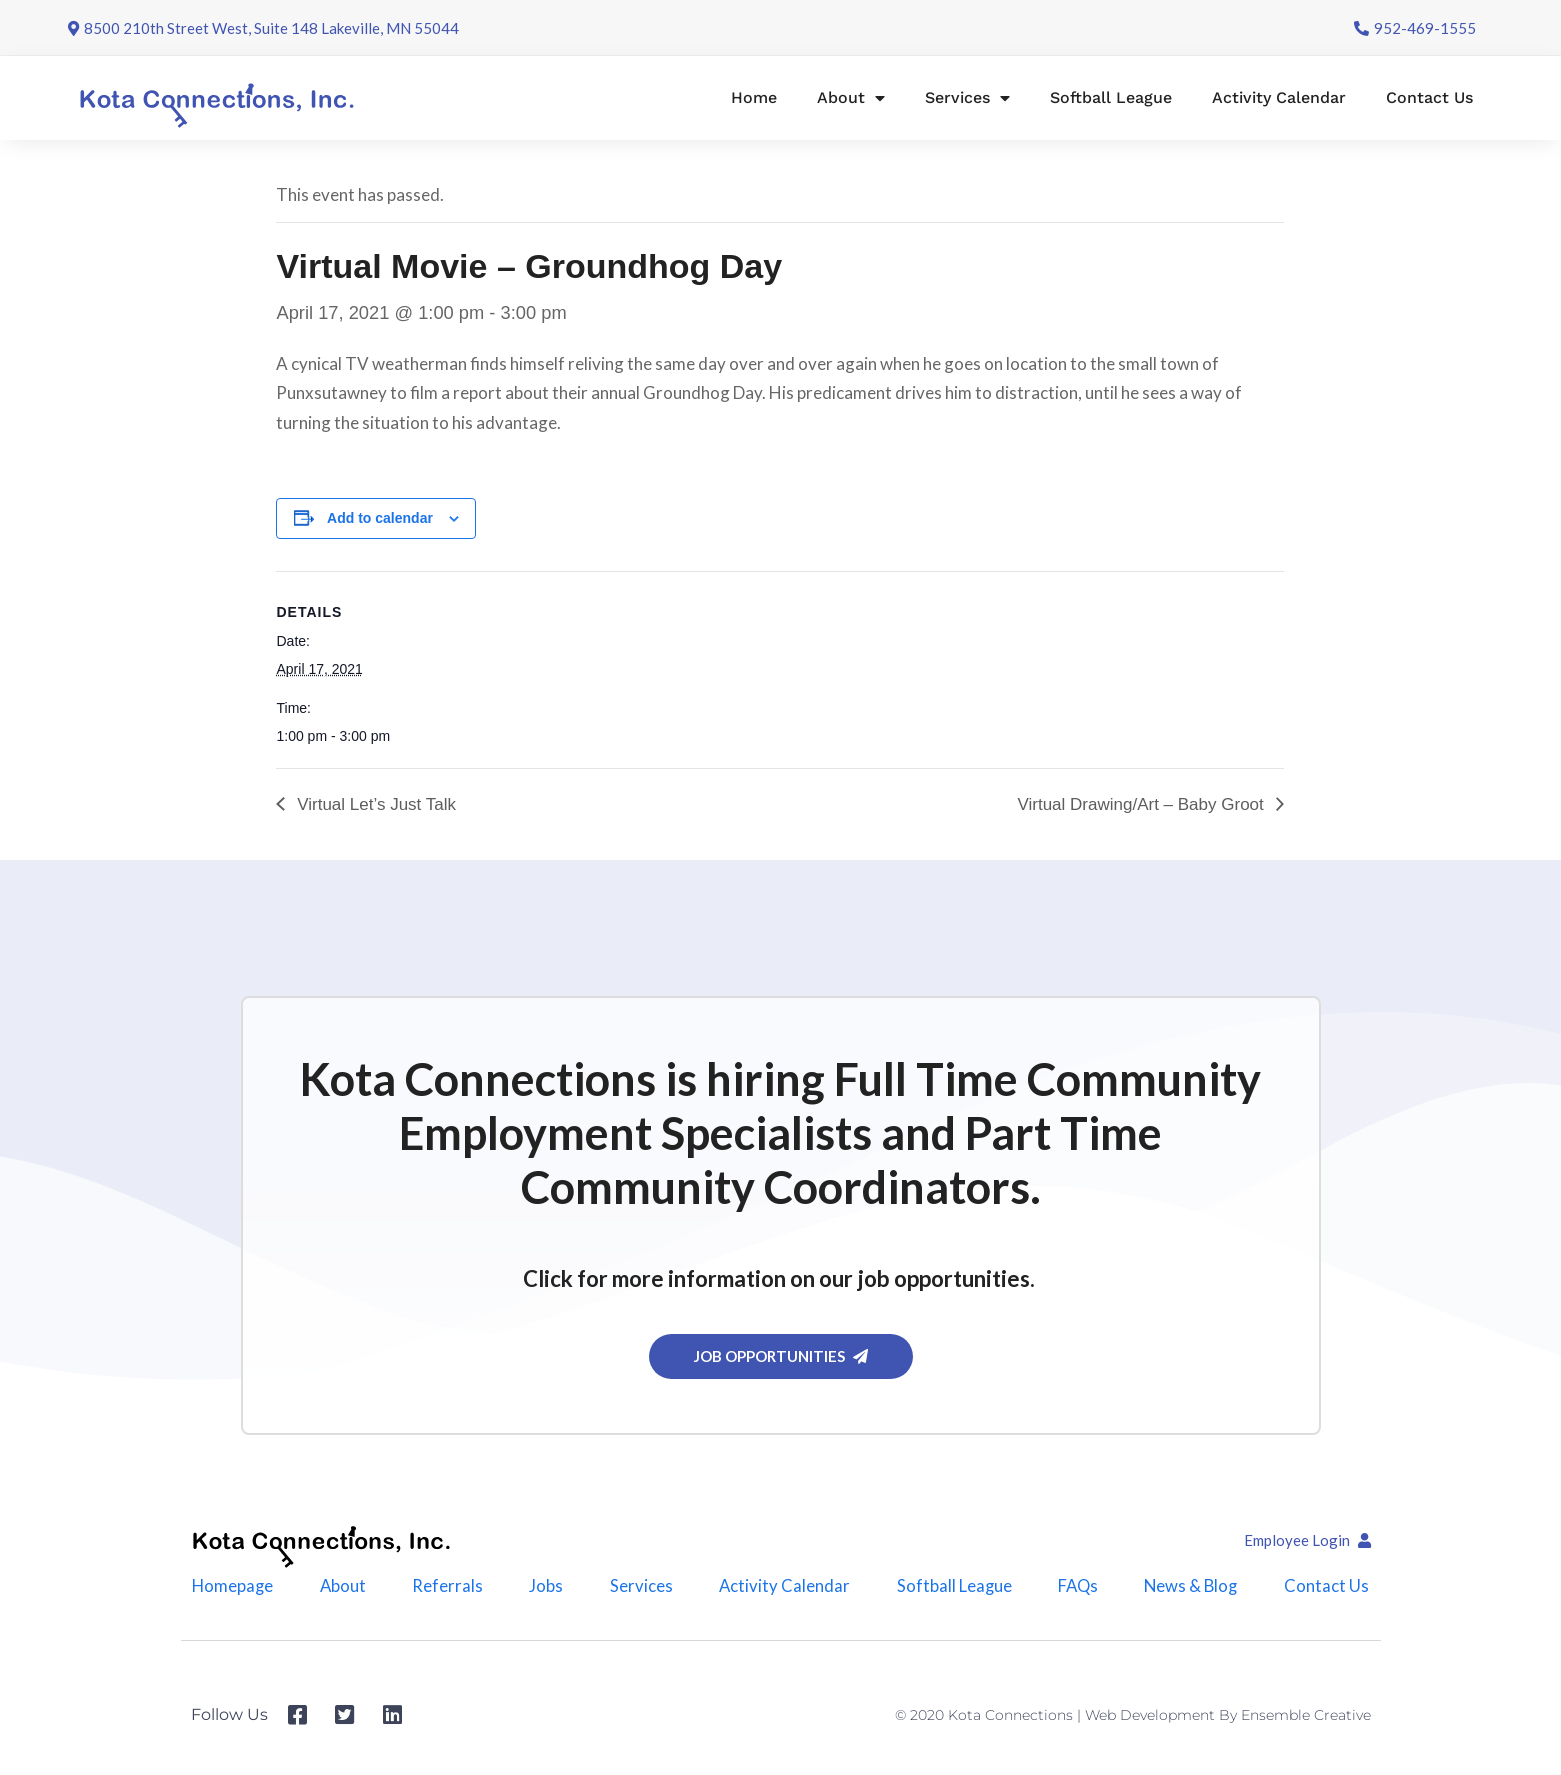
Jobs (545, 1588)
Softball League (1111, 97)
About (851, 98)
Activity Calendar (1279, 97)
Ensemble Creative (1306, 1722)
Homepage (229, 1588)
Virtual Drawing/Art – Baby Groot (1142, 804)
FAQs (1079, 1588)
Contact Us (1429, 97)
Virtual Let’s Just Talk (373, 804)
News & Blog (1194, 1588)
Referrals (445, 1588)
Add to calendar (380, 518)
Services (967, 98)
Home (754, 97)
